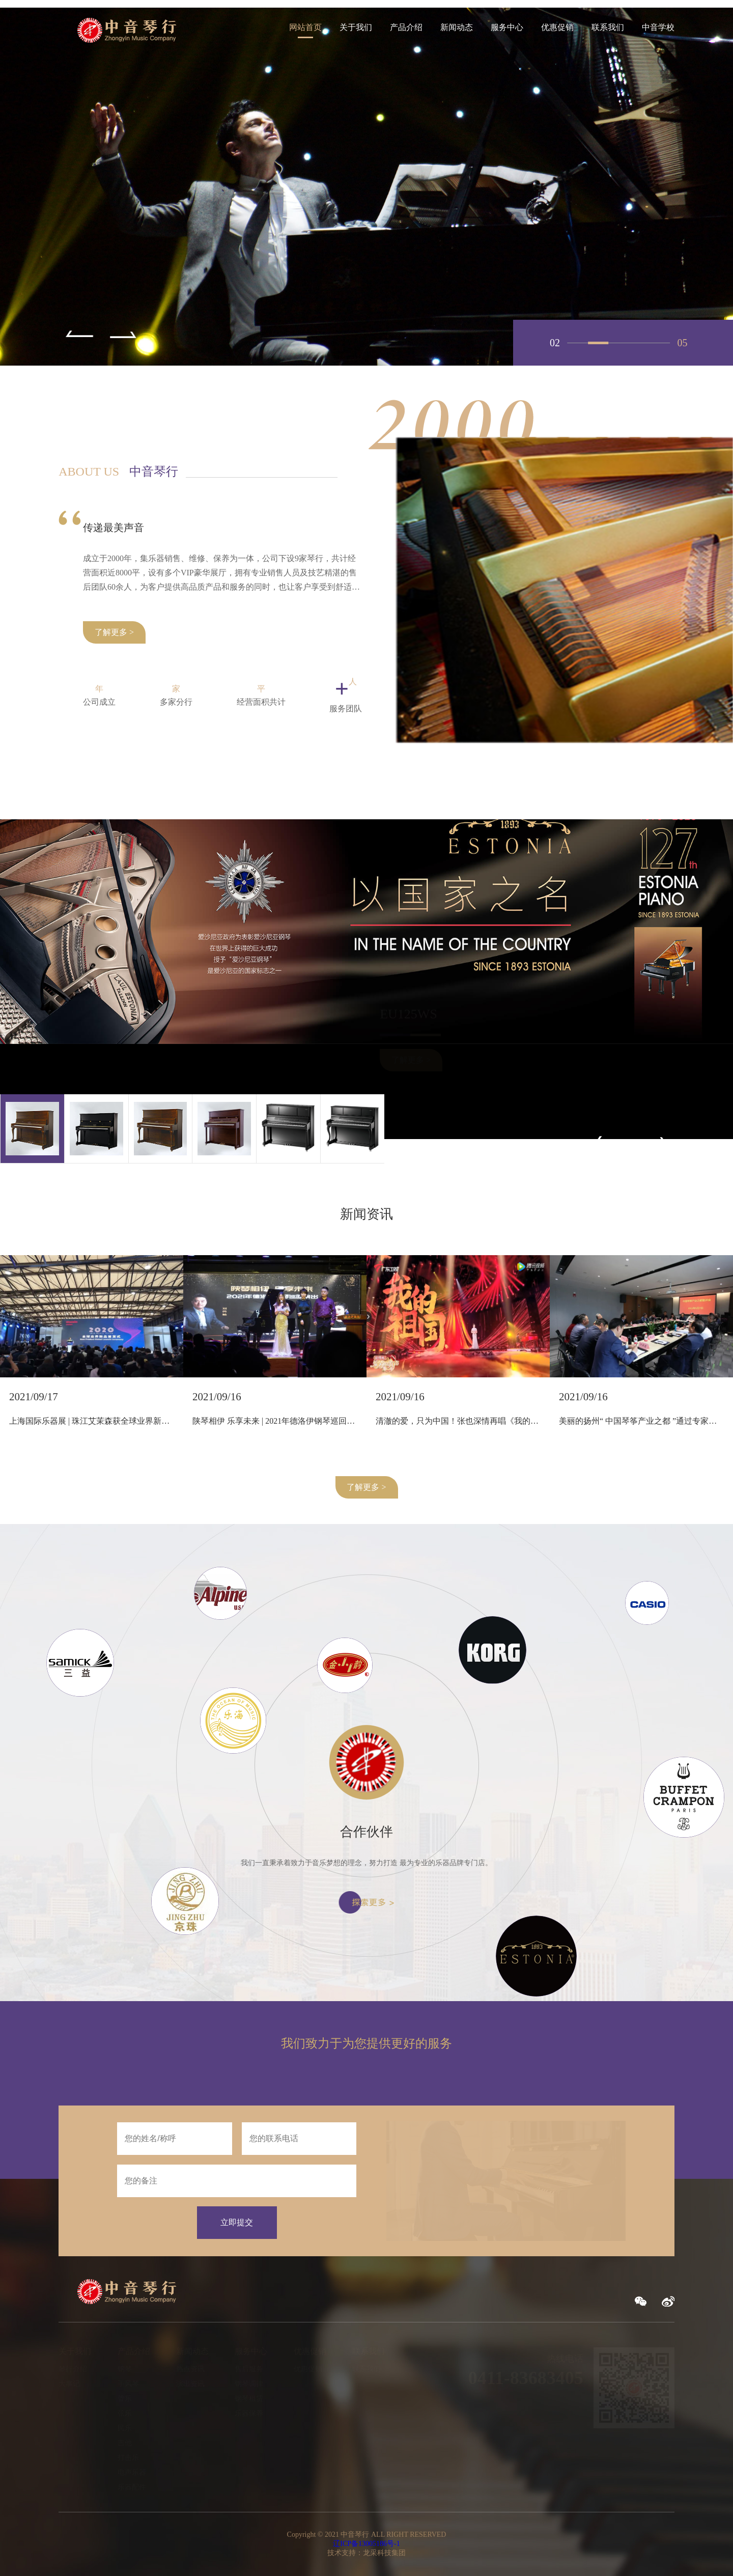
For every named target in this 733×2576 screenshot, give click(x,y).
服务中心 (507, 27)
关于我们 (356, 27)
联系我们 (607, 27)
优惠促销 (557, 27)
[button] (76, 335)
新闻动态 (456, 27)
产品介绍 (406, 27)
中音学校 (658, 27)
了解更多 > (366, 1487)
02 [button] (598, 343)
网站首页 (305, 27)
